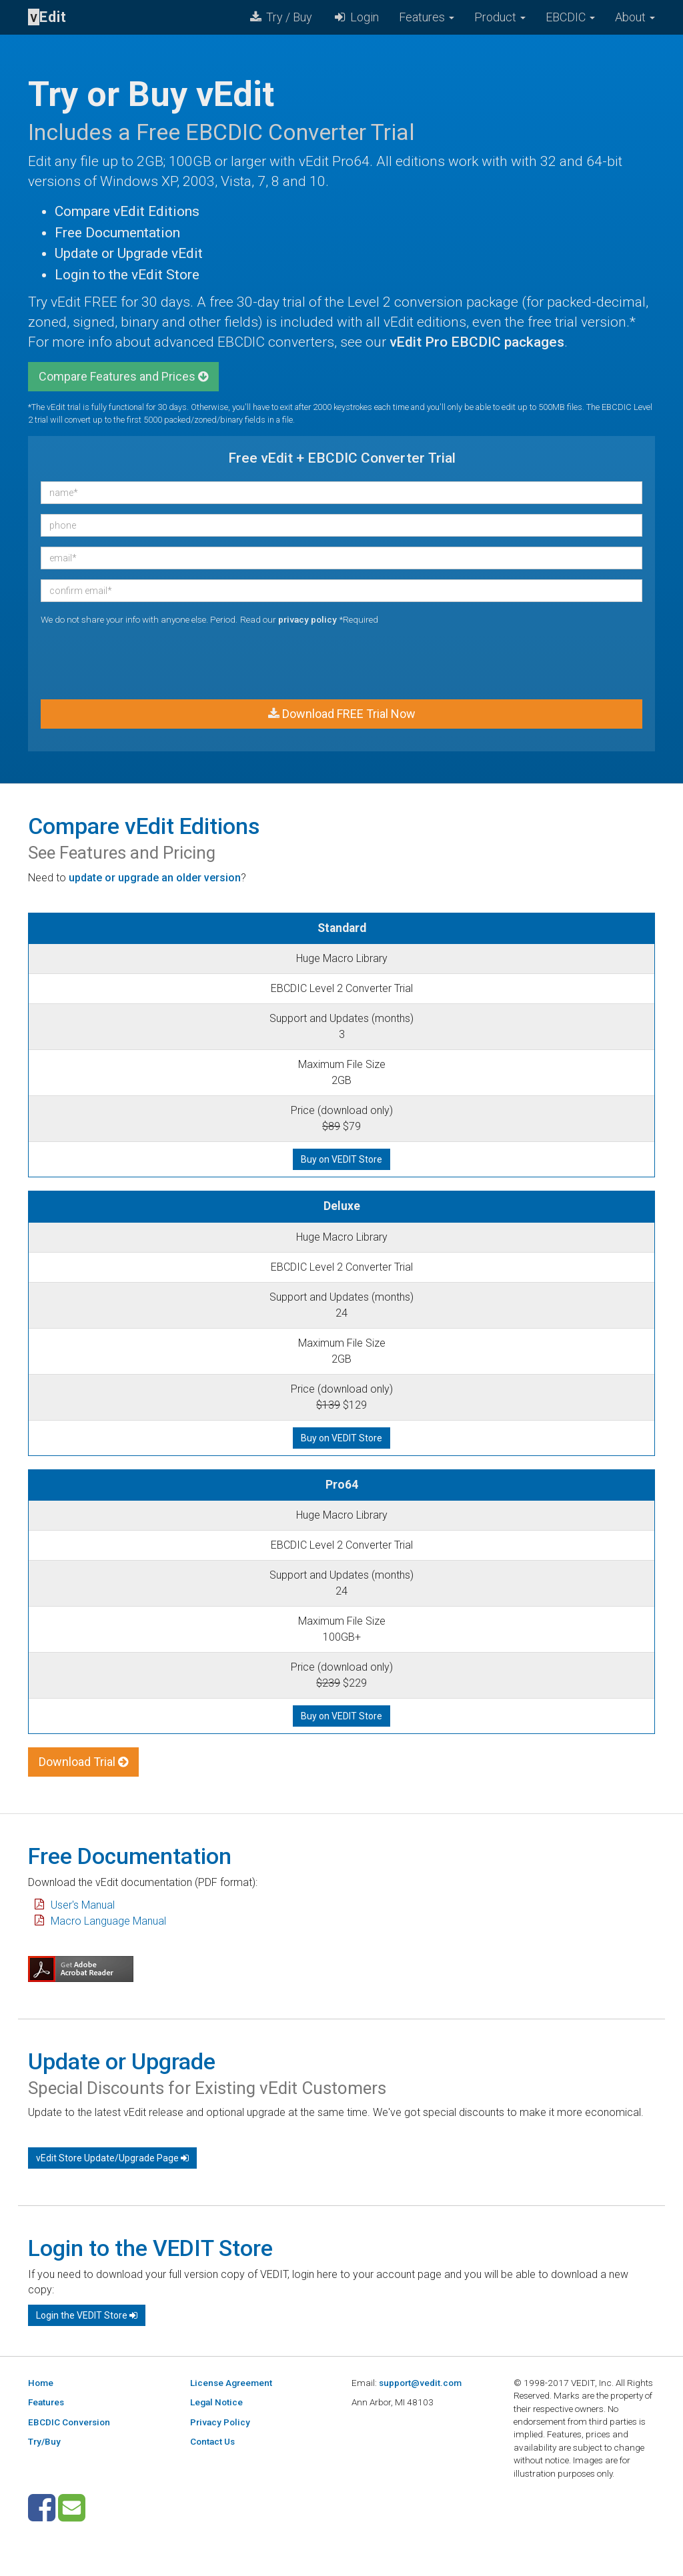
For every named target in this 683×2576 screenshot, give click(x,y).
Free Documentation (117, 233)
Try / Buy (280, 17)
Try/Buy (44, 2441)
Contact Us (212, 2441)
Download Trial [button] (83, 1762)
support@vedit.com (420, 2382)
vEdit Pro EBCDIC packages (477, 342)
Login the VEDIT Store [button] (86, 2315)
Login (355, 17)
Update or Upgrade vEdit (129, 253)
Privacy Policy (220, 2422)
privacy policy (307, 619)
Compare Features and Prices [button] (123, 376)
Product (500, 17)
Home (40, 2382)
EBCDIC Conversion (69, 2422)
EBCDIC (570, 17)
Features (426, 17)
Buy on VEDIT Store (341, 1159)
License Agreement (231, 2382)
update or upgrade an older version (155, 877)
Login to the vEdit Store (127, 275)
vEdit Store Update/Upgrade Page (112, 2158)
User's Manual (83, 1905)
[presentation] (142, 663)
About (635, 17)
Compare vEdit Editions (127, 211)
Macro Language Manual (108, 1921)
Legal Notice (216, 2402)
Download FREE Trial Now (342, 714)
